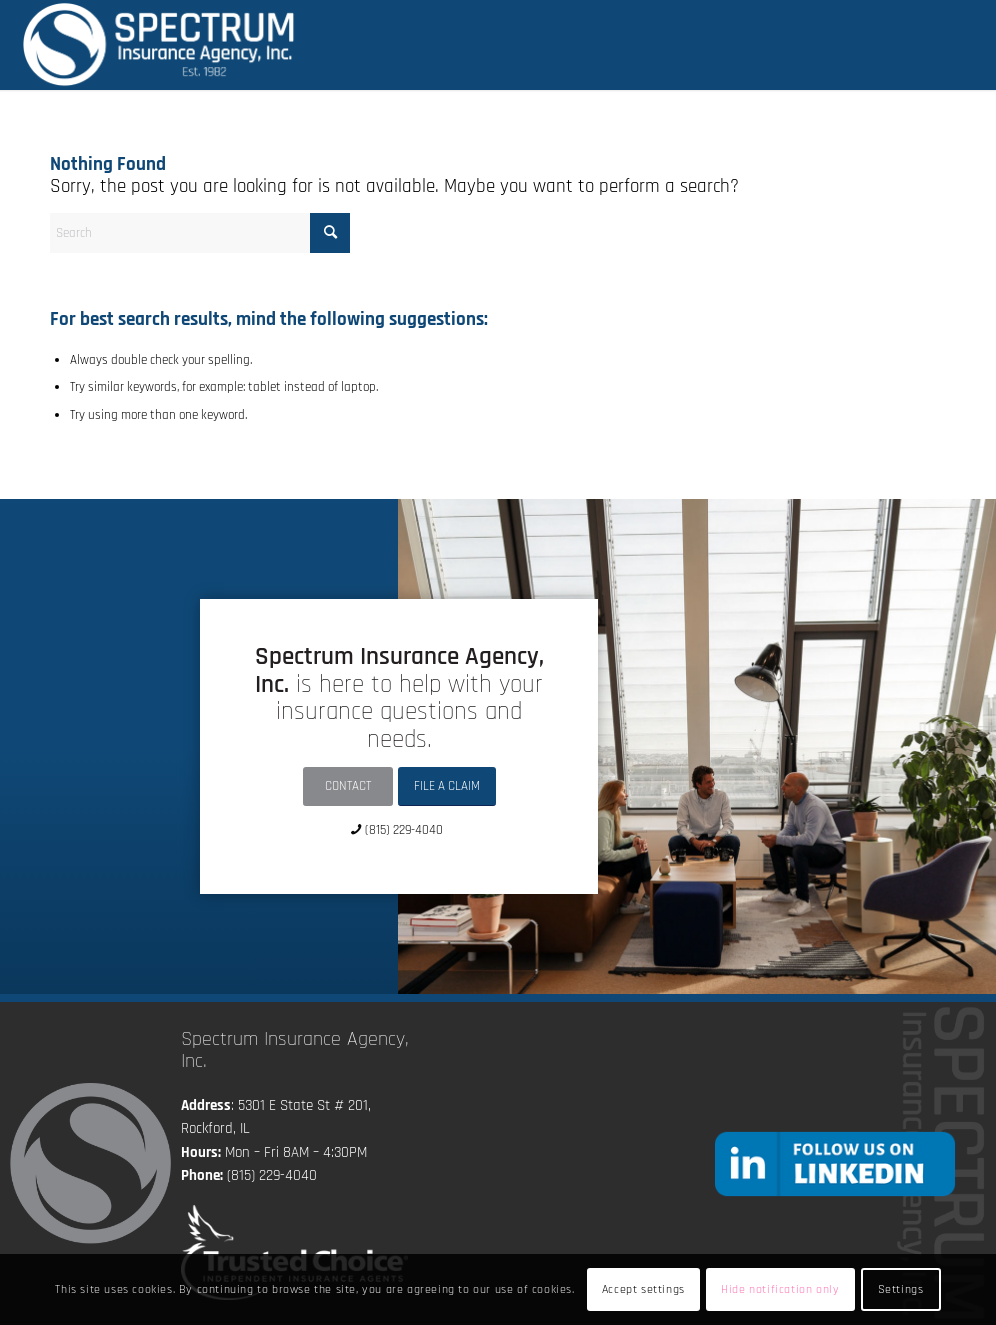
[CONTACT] (348, 786)
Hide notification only (780, 1289)
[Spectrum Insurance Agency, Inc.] (159, 45)
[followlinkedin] (835, 1163)
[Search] (200, 233)
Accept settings (643, 1289)
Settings (901, 1289)
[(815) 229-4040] (399, 829)
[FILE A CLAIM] (447, 786)
